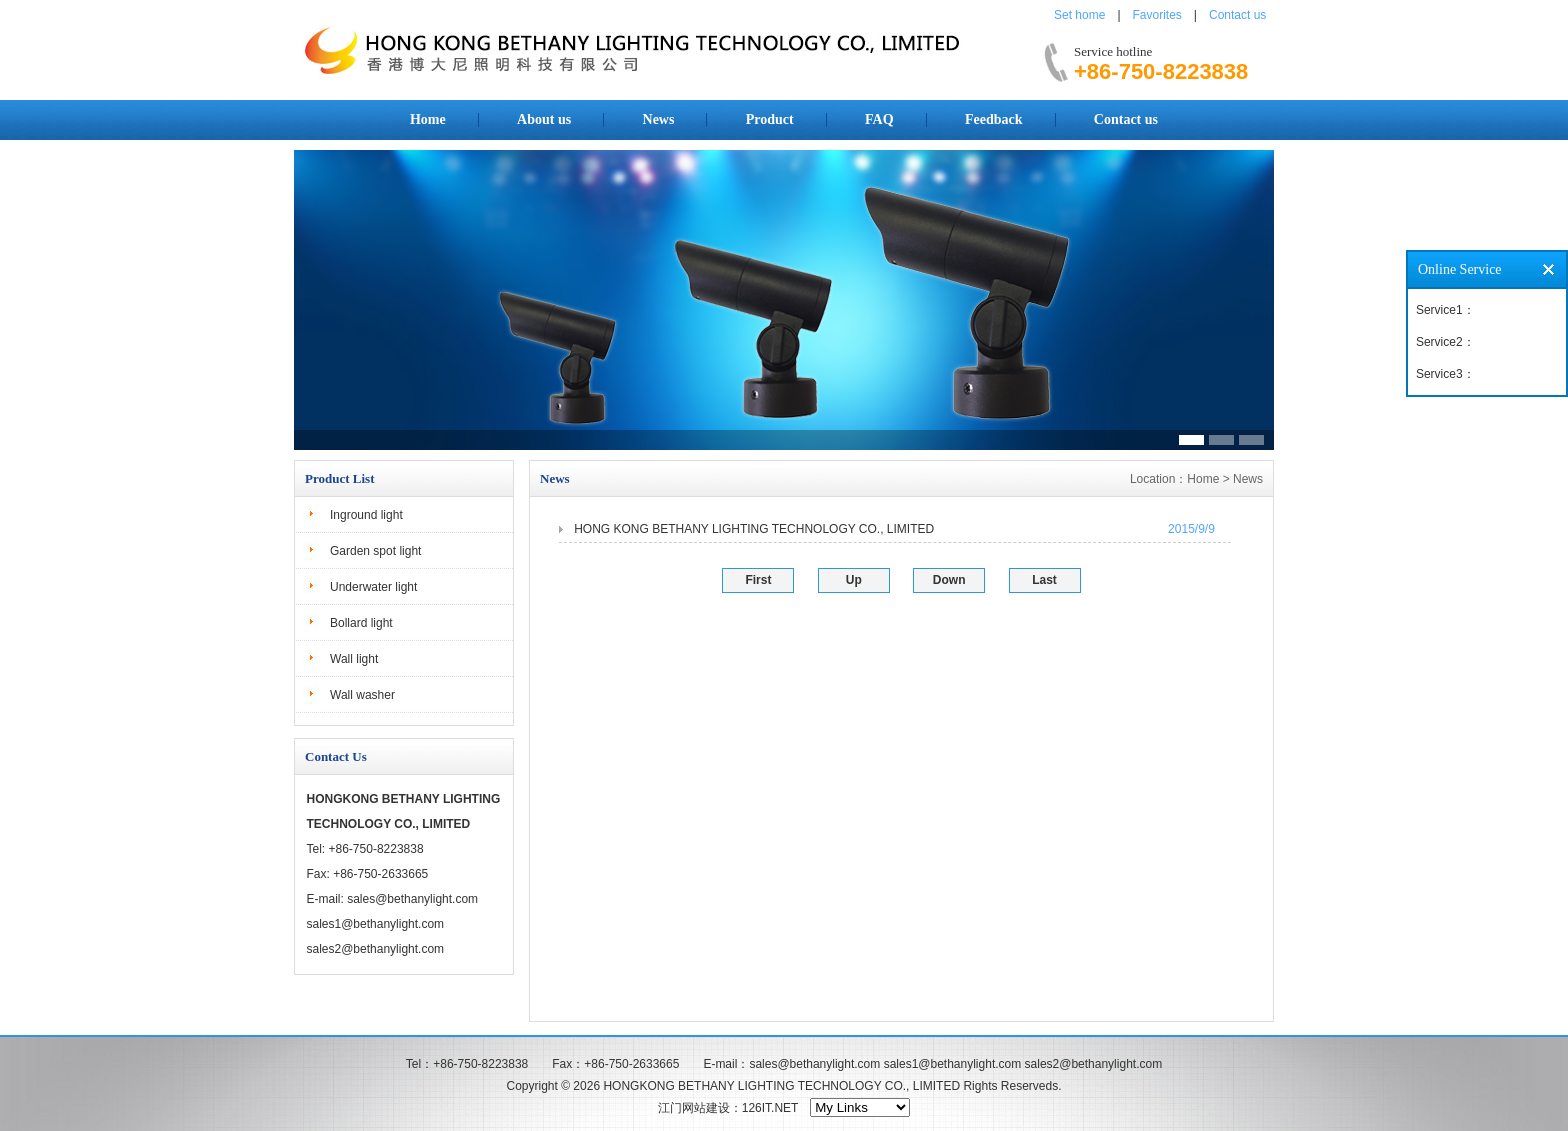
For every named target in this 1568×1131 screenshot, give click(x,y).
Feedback (994, 119)
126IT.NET (770, 1108)
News (659, 119)
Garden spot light (375, 551)
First (758, 580)
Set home (1079, 15)
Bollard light (361, 623)
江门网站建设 (694, 1108)
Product (770, 119)
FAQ (879, 119)
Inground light (366, 515)
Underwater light (373, 587)
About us (544, 119)
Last (1044, 580)
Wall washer (362, 695)
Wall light (354, 659)
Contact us (1237, 15)
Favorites (1157, 15)
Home (428, 119)
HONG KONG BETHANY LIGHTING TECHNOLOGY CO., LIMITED (754, 529)
